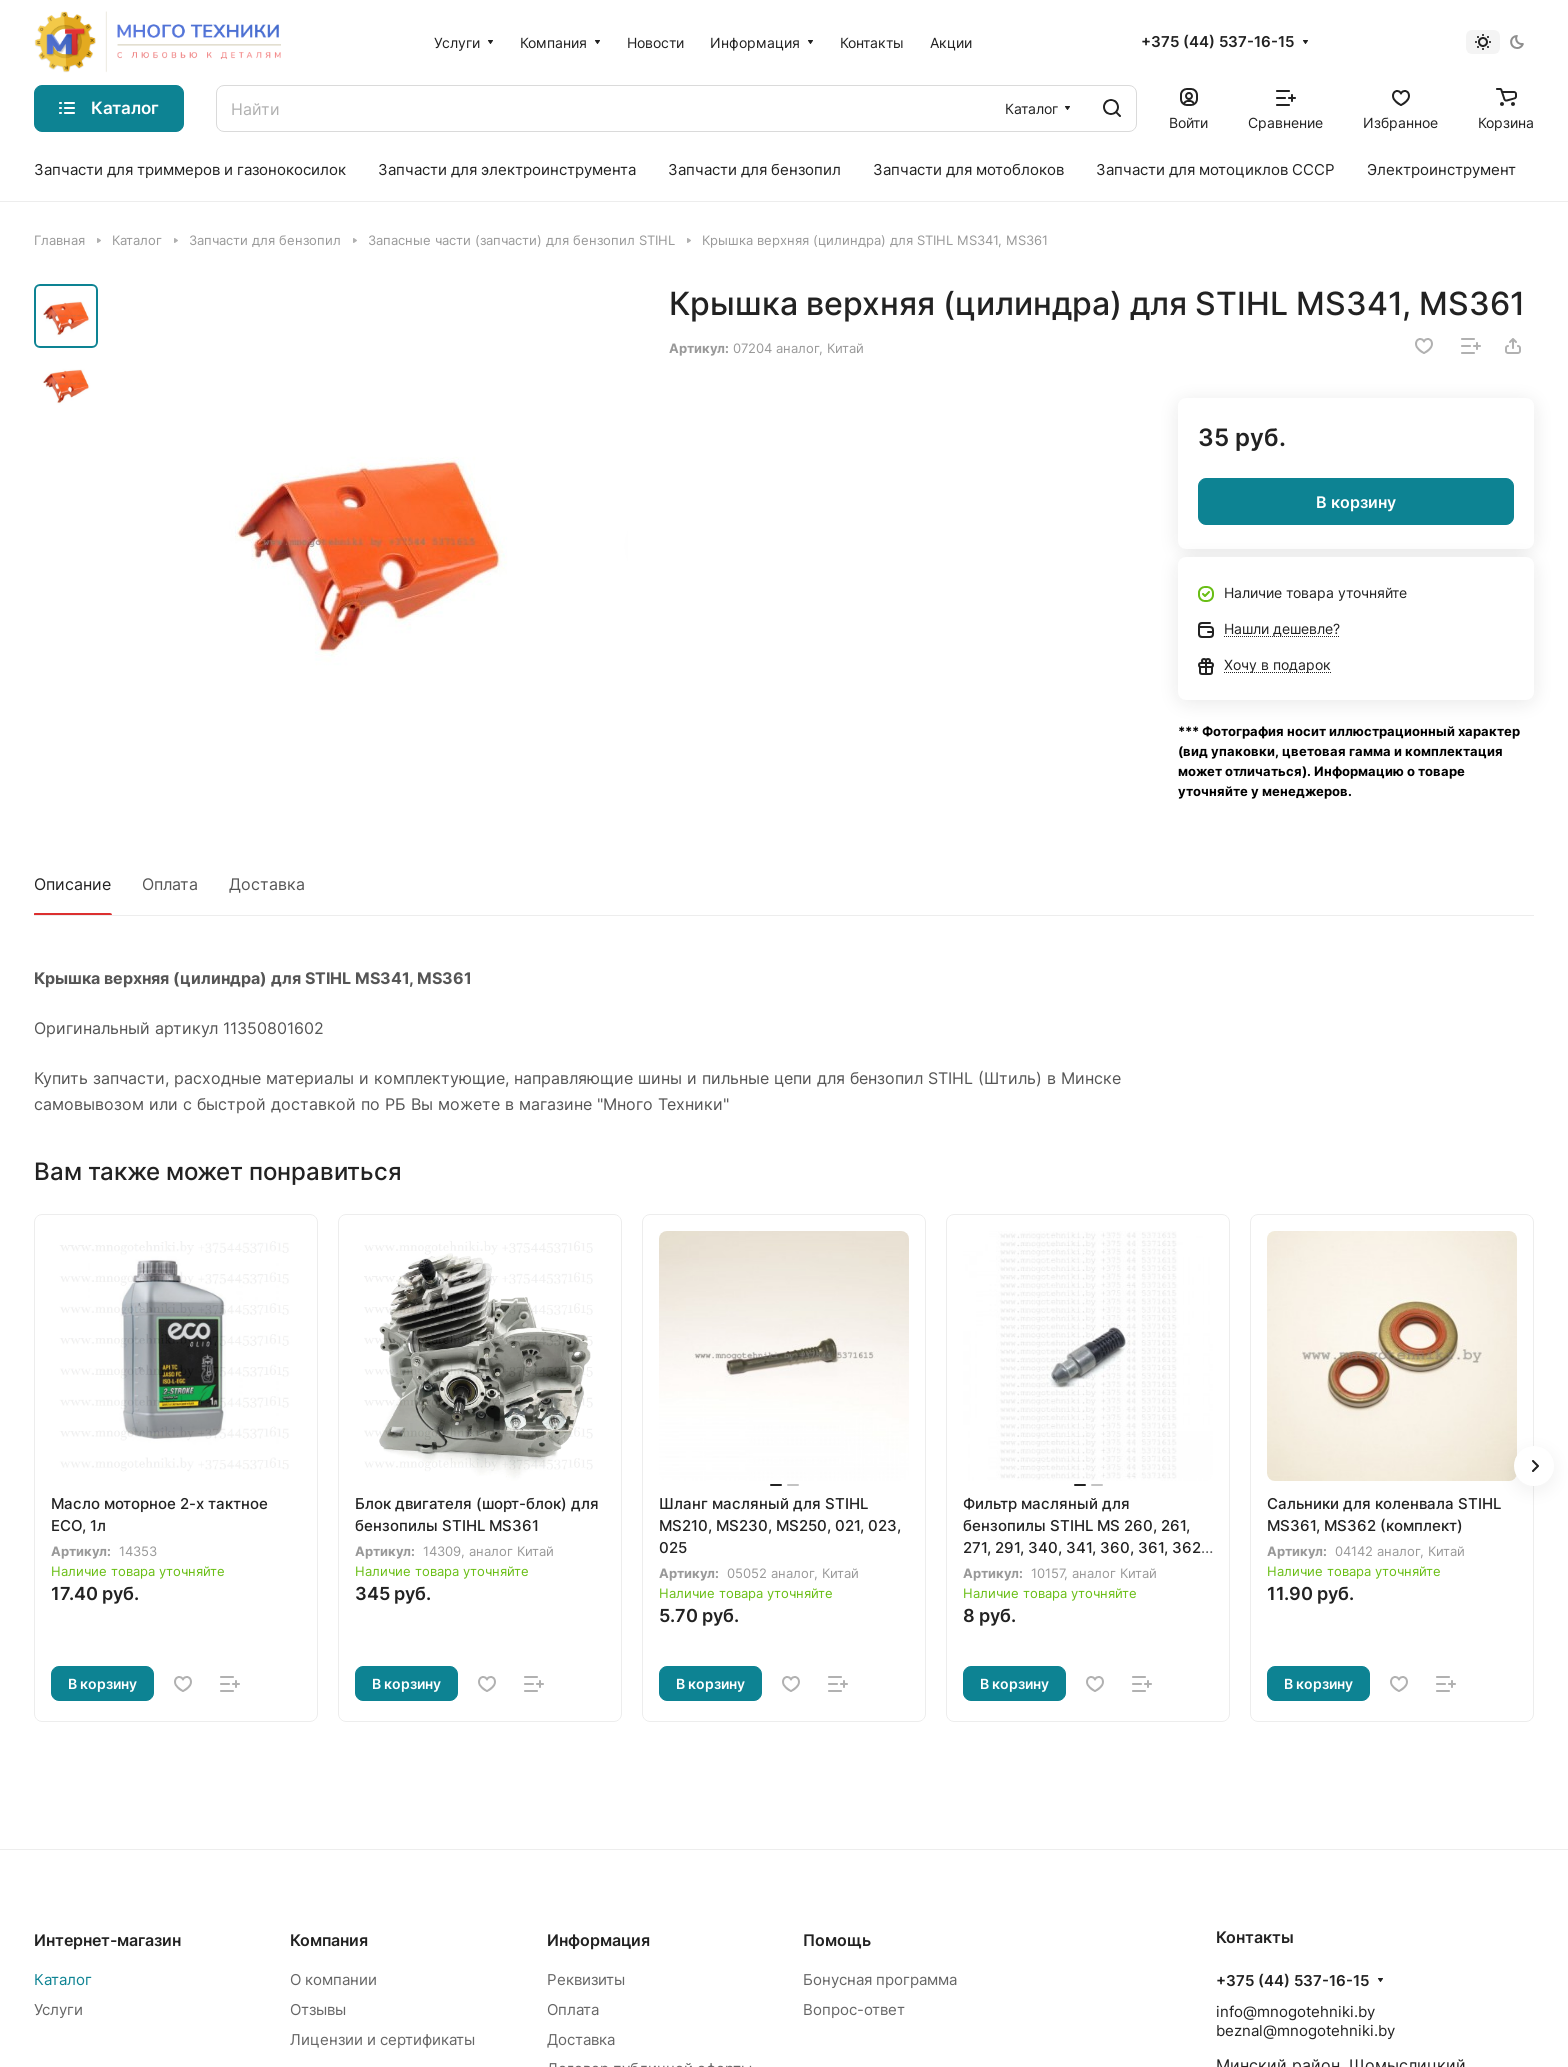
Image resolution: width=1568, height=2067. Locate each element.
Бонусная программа (880, 1979)
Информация (598, 1940)
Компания (329, 1940)
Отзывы (318, 2009)
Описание (72, 884)
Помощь (837, 1940)
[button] (1534, 1466)
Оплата (170, 884)
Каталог (63, 1979)
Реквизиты (586, 1979)
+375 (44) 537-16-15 (1217, 42)
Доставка (267, 884)
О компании (333, 1979)
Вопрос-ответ (854, 2009)
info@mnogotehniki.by (1295, 2011)
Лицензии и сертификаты (382, 2039)
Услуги (58, 2009)
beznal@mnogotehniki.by (1305, 2030)
